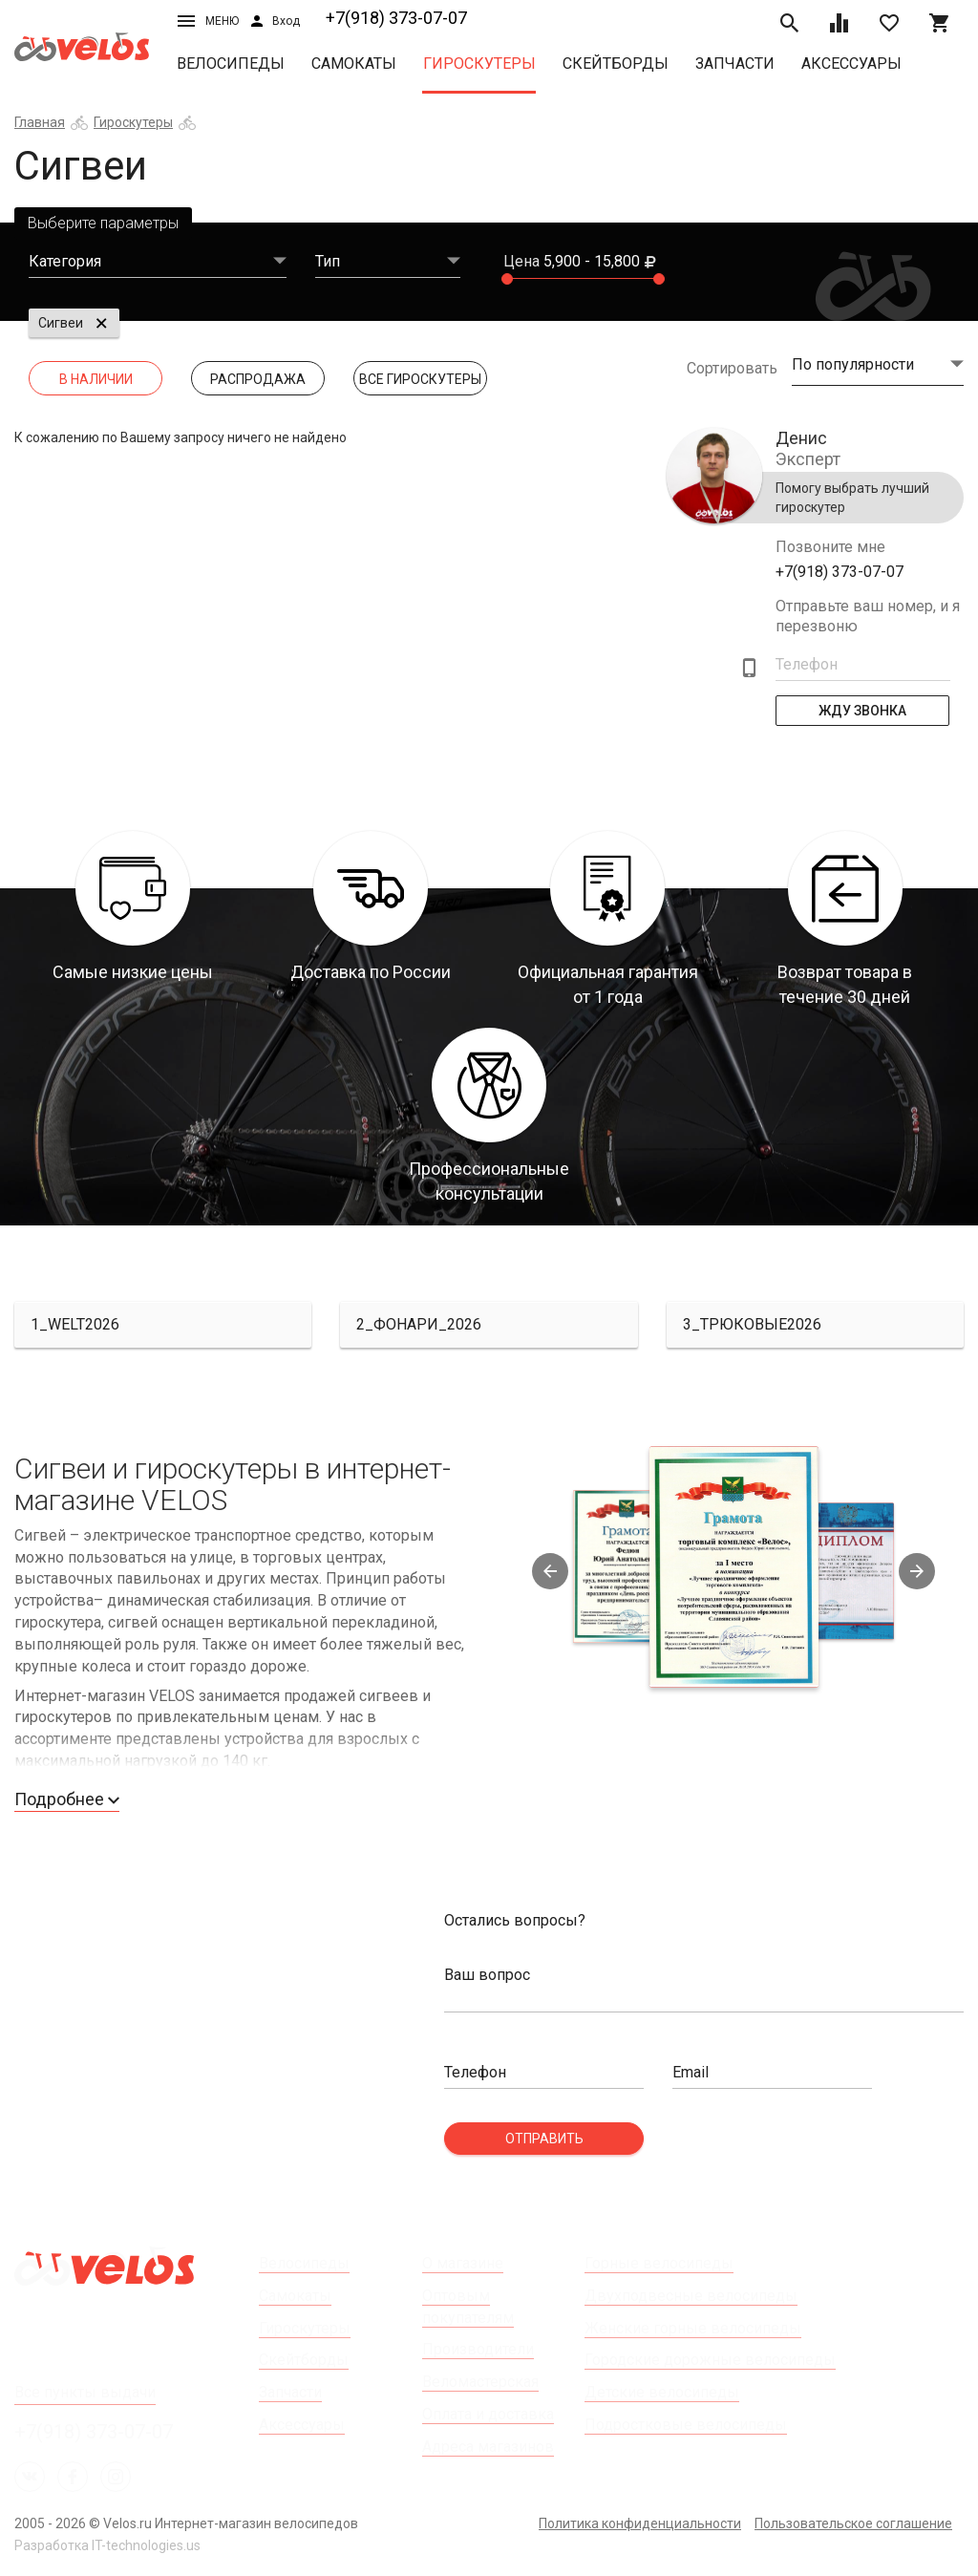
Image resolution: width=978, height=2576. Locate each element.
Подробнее (66, 1799)
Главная (39, 122)
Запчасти (735, 63)
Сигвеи (60, 322)
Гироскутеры (479, 63)
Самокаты (353, 63)
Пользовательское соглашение (853, 2523)
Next (917, 1571)
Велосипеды (231, 63)
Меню (208, 21)
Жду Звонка (862, 710)
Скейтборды (616, 63)
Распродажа (258, 379)
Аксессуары (851, 63)
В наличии (96, 379)
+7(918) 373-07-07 (396, 18)
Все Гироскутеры (420, 379)
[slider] (507, 279)
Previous (550, 1571)
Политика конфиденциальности (640, 2523)
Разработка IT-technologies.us (107, 2545)
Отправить (544, 2138)
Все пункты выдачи (85, 2392)
